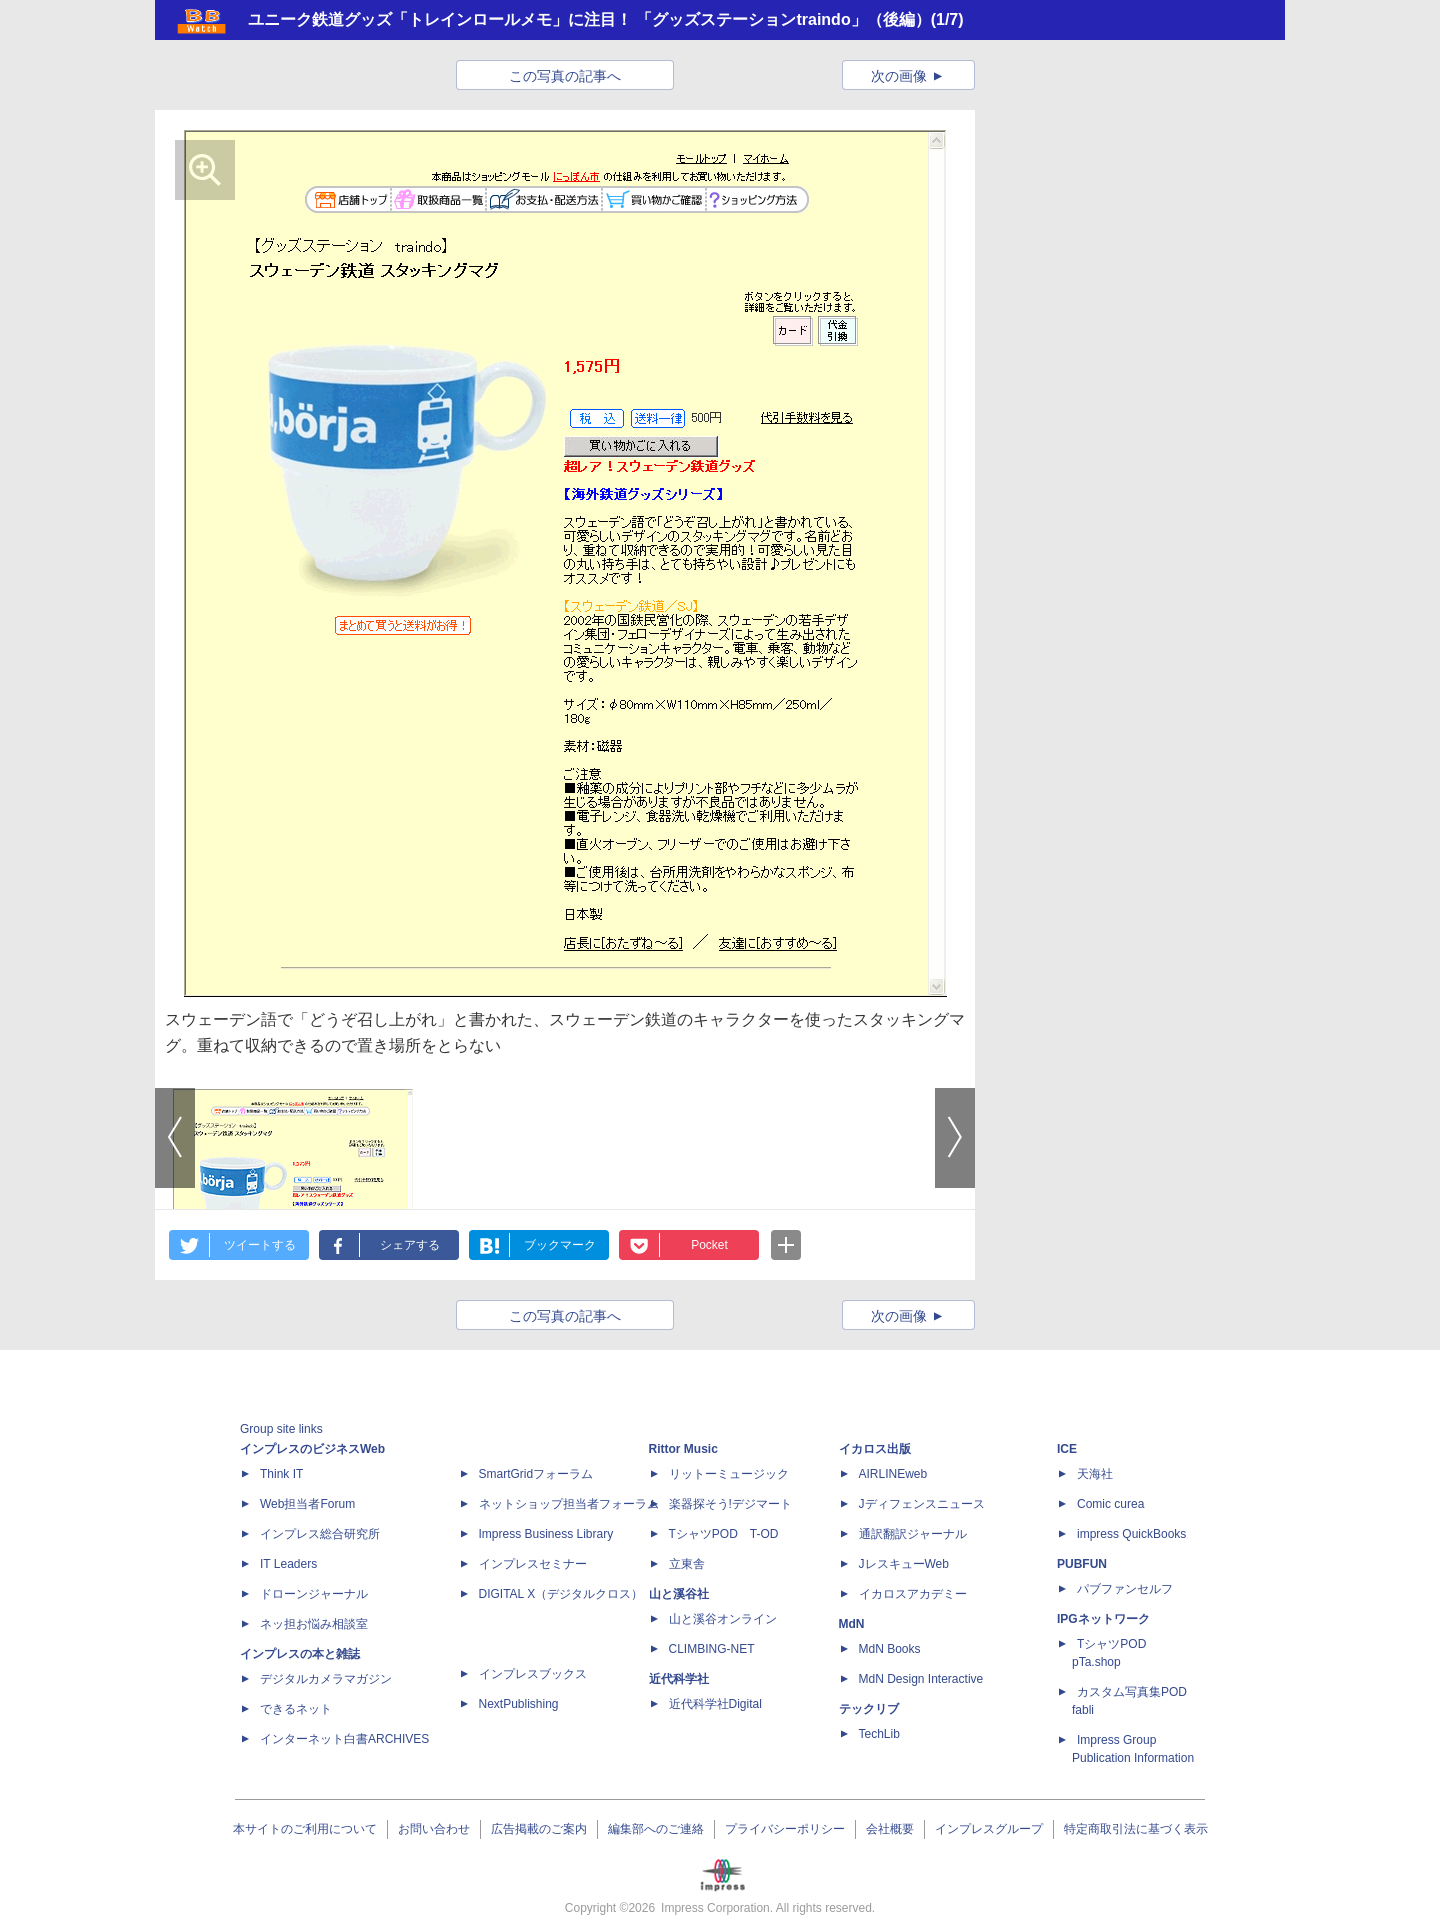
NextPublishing (519, 1704)
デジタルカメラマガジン (326, 1679)
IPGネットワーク (1103, 1619)
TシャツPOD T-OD (724, 1534)
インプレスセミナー (533, 1564)
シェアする (410, 1245)
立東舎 (687, 1564)
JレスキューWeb (904, 1564)
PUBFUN (1082, 1564)
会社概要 (890, 1829)
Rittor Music (683, 1449)
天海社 (1095, 1474)
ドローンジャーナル (314, 1594)
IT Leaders (288, 1564)
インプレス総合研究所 (320, 1534)
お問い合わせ (434, 1829)
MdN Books (890, 1649)
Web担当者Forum (307, 1504)
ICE (1067, 1449)
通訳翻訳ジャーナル (913, 1534)
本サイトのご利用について (305, 1829)
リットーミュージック (729, 1474)
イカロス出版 (875, 1449)
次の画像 (899, 76)
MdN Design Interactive (921, 1679)
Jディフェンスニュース (922, 1504)
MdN (852, 1624)
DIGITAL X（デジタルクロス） (561, 1594)
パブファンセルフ (1125, 1589)
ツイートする (260, 1245)
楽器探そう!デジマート (730, 1504)
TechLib (879, 1734)
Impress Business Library (546, 1534)
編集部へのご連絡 (656, 1829)
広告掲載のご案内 (539, 1829)
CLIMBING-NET (712, 1649)
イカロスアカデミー (913, 1594)
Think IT (281, 1474)
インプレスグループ (989, 1829)
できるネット (296, 1709)
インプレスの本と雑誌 (300, 1654)
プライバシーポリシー (785, 1829)
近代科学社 (679, 1679)
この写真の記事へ (565, 76)
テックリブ (869, 1709)
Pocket (709, 1245)
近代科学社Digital (715, 1704)
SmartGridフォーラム (536, 1474)
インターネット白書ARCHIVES (344, 1739)
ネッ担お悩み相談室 (314, 1624)
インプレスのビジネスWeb (312, 1449)
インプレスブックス (533, 1674)
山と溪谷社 (679, 1594)
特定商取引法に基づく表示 (1136, 1829)
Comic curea (1110, 1504)
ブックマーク (560, 1245)
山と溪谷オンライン (723, 1619)
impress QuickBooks (1131, 1534)
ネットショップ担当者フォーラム (569, 1504)
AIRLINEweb (893, 1474)
